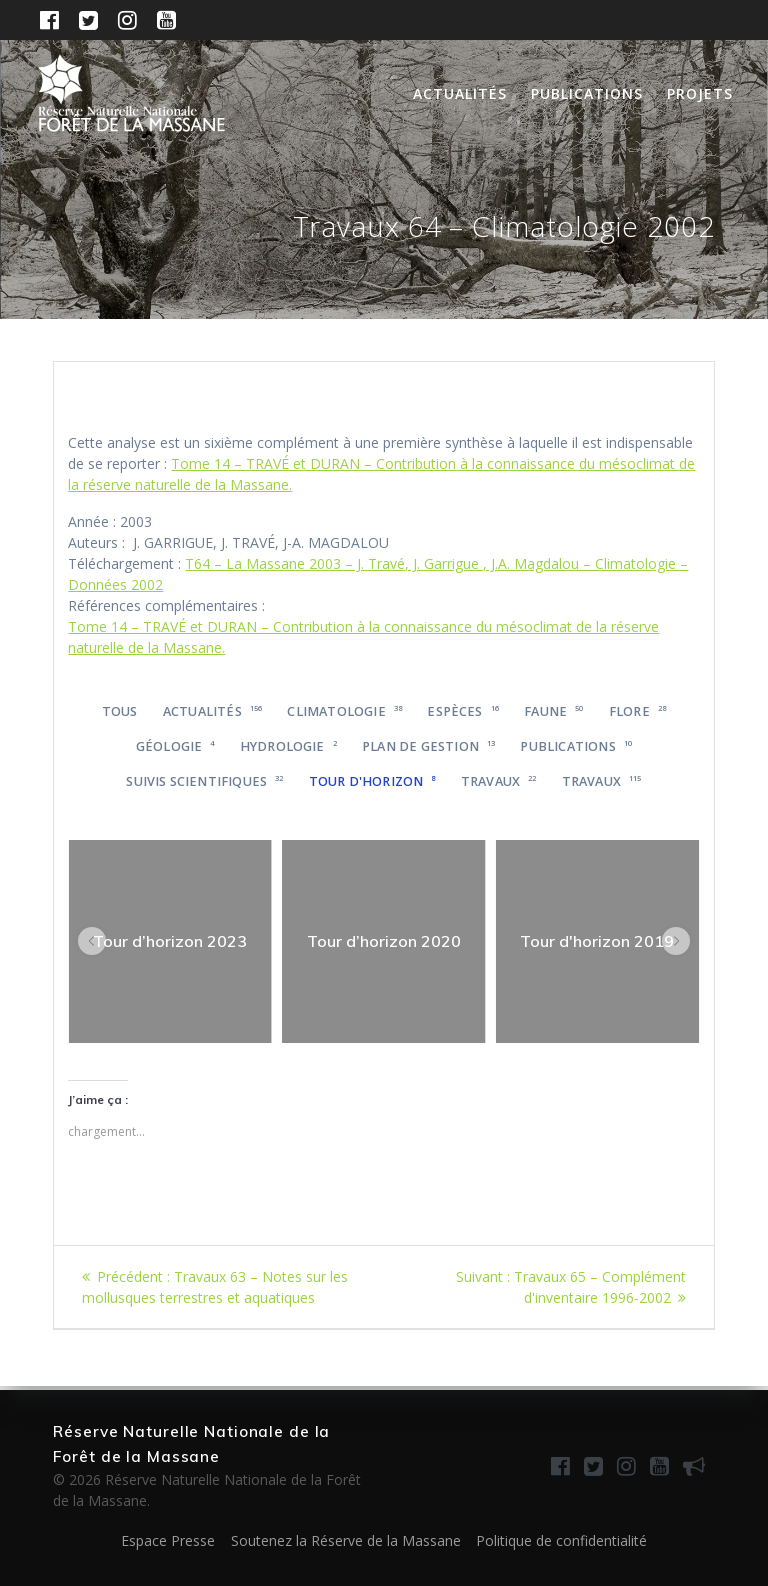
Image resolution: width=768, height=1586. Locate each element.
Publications (587, 93)
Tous (120, 711)
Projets (700, 93)
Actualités (460, 93)
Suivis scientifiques (204, 781)
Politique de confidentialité (561, 1540)
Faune (553, 711)
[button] (92, 941)
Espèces (463, 711)
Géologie (175, 746)
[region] (170, 942)
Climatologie (344, 711)
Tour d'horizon (372, 781)
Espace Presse (168, 1540)
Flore (637, 711)
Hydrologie (288, 746)
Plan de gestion (428, 746)
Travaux (499, 781)
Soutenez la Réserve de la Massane (346, 1540)
